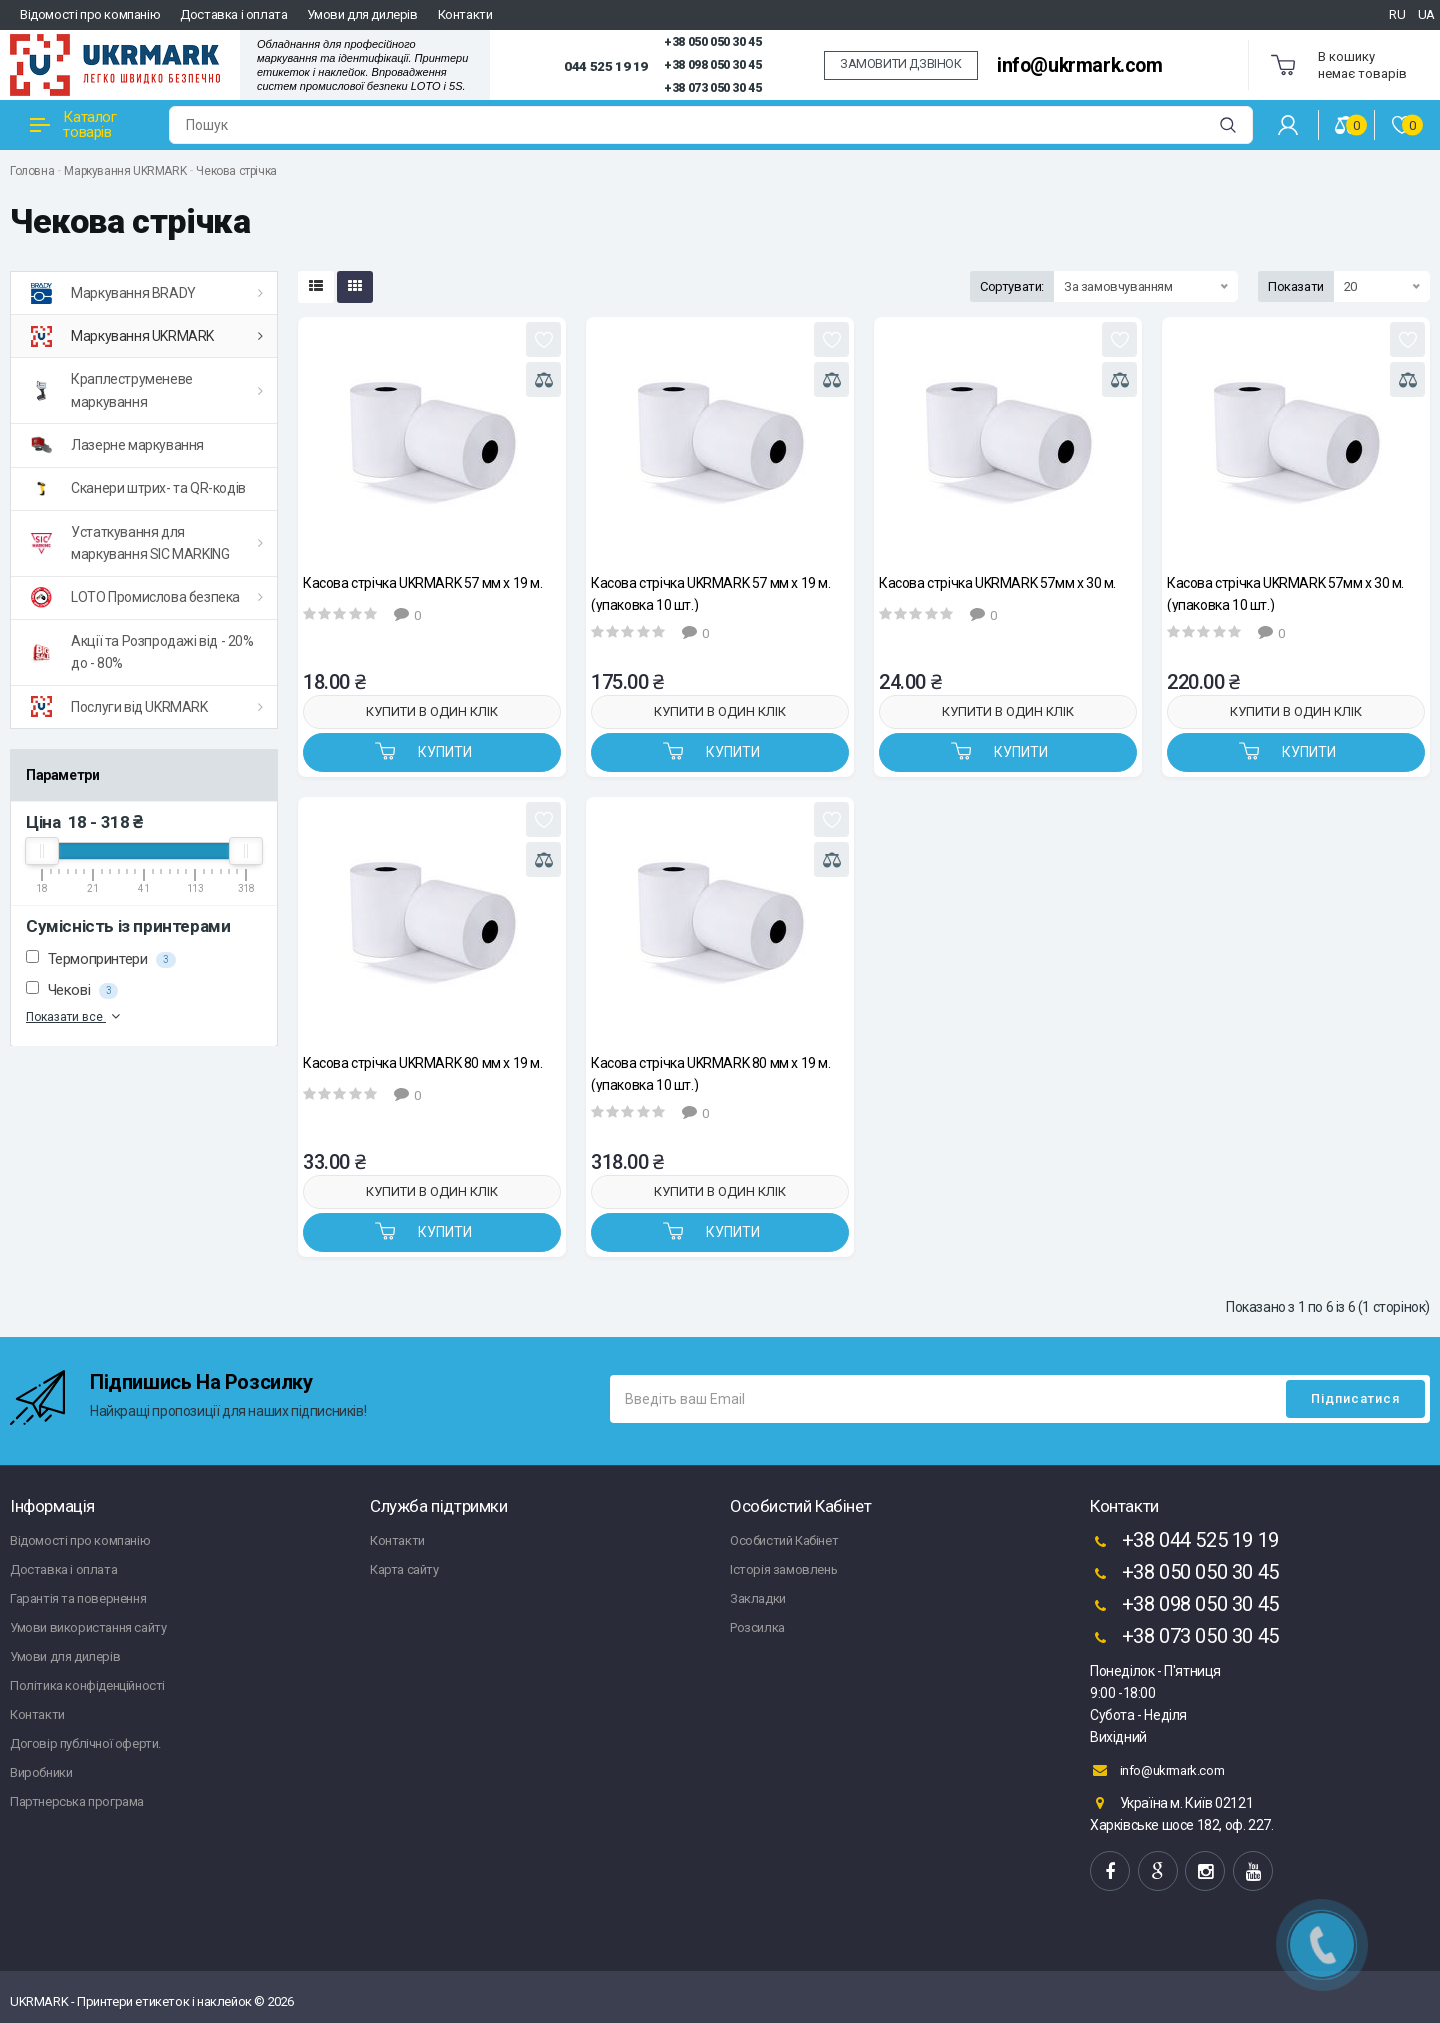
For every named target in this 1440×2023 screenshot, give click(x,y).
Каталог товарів (73, 124)
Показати (1296, 286)
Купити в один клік (432, 711)
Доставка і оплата (233, 14)
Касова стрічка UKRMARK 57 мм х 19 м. (423, 583)
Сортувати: (1012, 286)
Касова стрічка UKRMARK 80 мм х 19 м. (423, 1063)
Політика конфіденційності (87, 1685)
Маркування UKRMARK (125, 171)
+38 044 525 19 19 (1184, 1542)
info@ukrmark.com (1080, 65)
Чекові (72, 990)
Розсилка (757, 1627)
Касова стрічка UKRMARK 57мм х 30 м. (997, 583)
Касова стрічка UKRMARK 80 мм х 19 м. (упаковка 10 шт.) (711, 1073)
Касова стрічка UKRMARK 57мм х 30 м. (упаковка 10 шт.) (1285, 593)
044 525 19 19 (606, 66)
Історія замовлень (783, 1569)
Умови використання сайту (88, 1627)
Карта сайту (404, 1569)
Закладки (758, 1598)
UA (1426, 14)
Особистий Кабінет (784, 1540)
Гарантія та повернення (78, 1598)
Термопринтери (101, 959)
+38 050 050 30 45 (712, 42)
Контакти (465, 14)
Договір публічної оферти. (85, 1743)
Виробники (41, 1772)
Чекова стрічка (236, 171)
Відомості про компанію (90, 14)
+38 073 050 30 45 (712, 88)
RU (1397, 14)
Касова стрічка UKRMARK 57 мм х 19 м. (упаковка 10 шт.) (711, 593)
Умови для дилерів (362, 14)
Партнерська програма (77, 1801)
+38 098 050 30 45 (712, 65)
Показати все (75, 1016)
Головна (32, 171)
